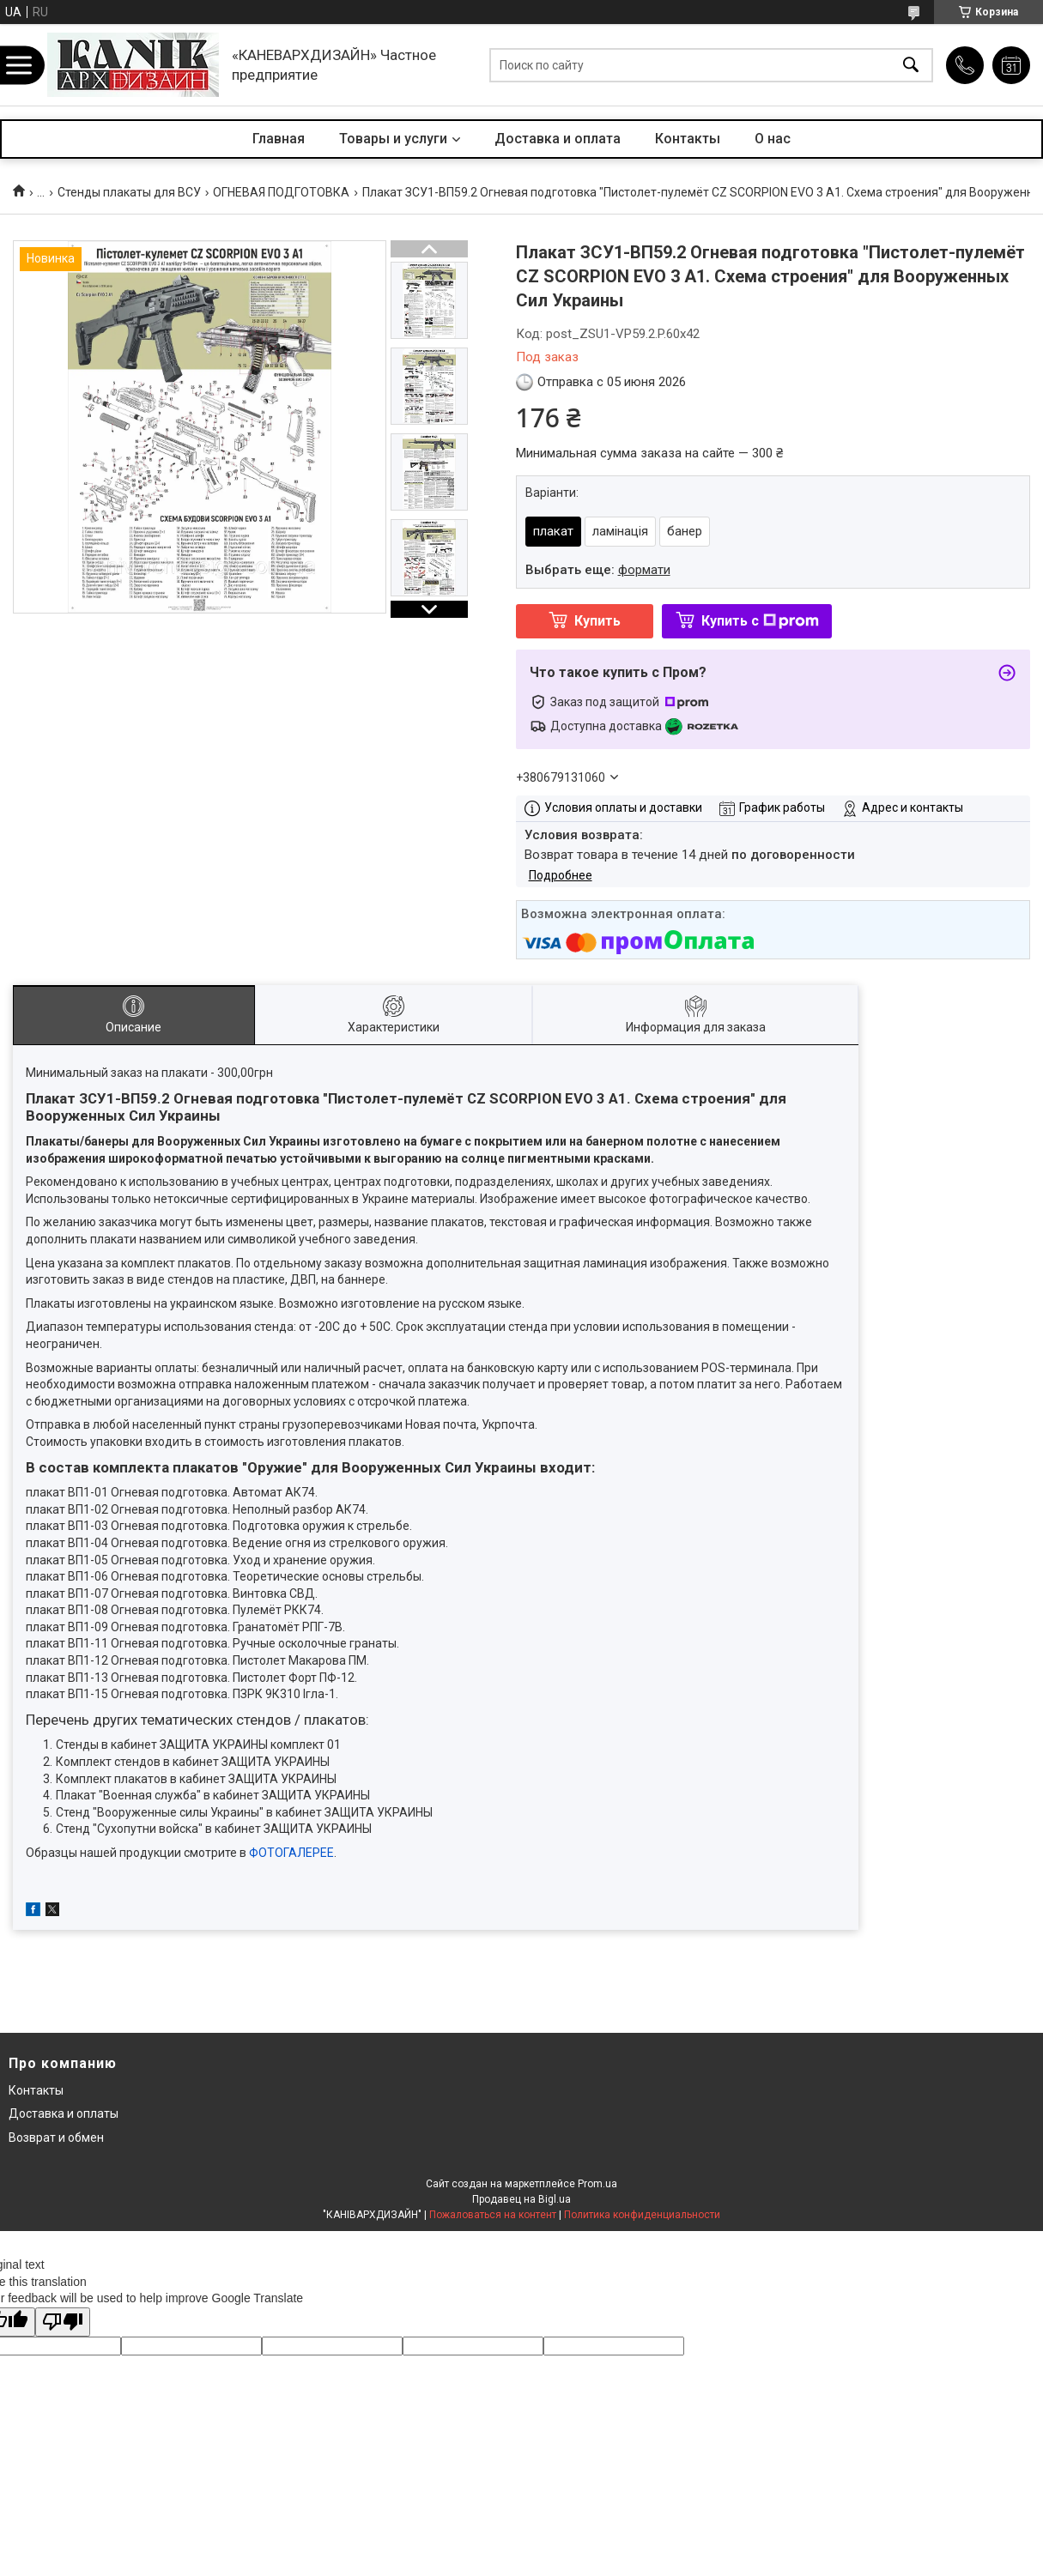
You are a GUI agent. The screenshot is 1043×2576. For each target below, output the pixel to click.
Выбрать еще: (597, 569)
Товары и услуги (393, 138)
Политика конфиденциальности (642, 2215)
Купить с (760, 621)
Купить (597, 621)
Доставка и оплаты (63, 2113)
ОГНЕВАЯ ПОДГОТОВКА (281, 192)
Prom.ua (597, 2184)
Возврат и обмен (56, 2137)
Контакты (687, 138)
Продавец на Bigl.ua (521, 2199)
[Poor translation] (62, 2322)
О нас (773, 138)
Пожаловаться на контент (492, 2215)
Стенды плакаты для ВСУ (129, 192)
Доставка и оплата (557, 138)
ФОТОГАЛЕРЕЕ (291, 1852)
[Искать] (910, 65)
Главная (278, 138)
